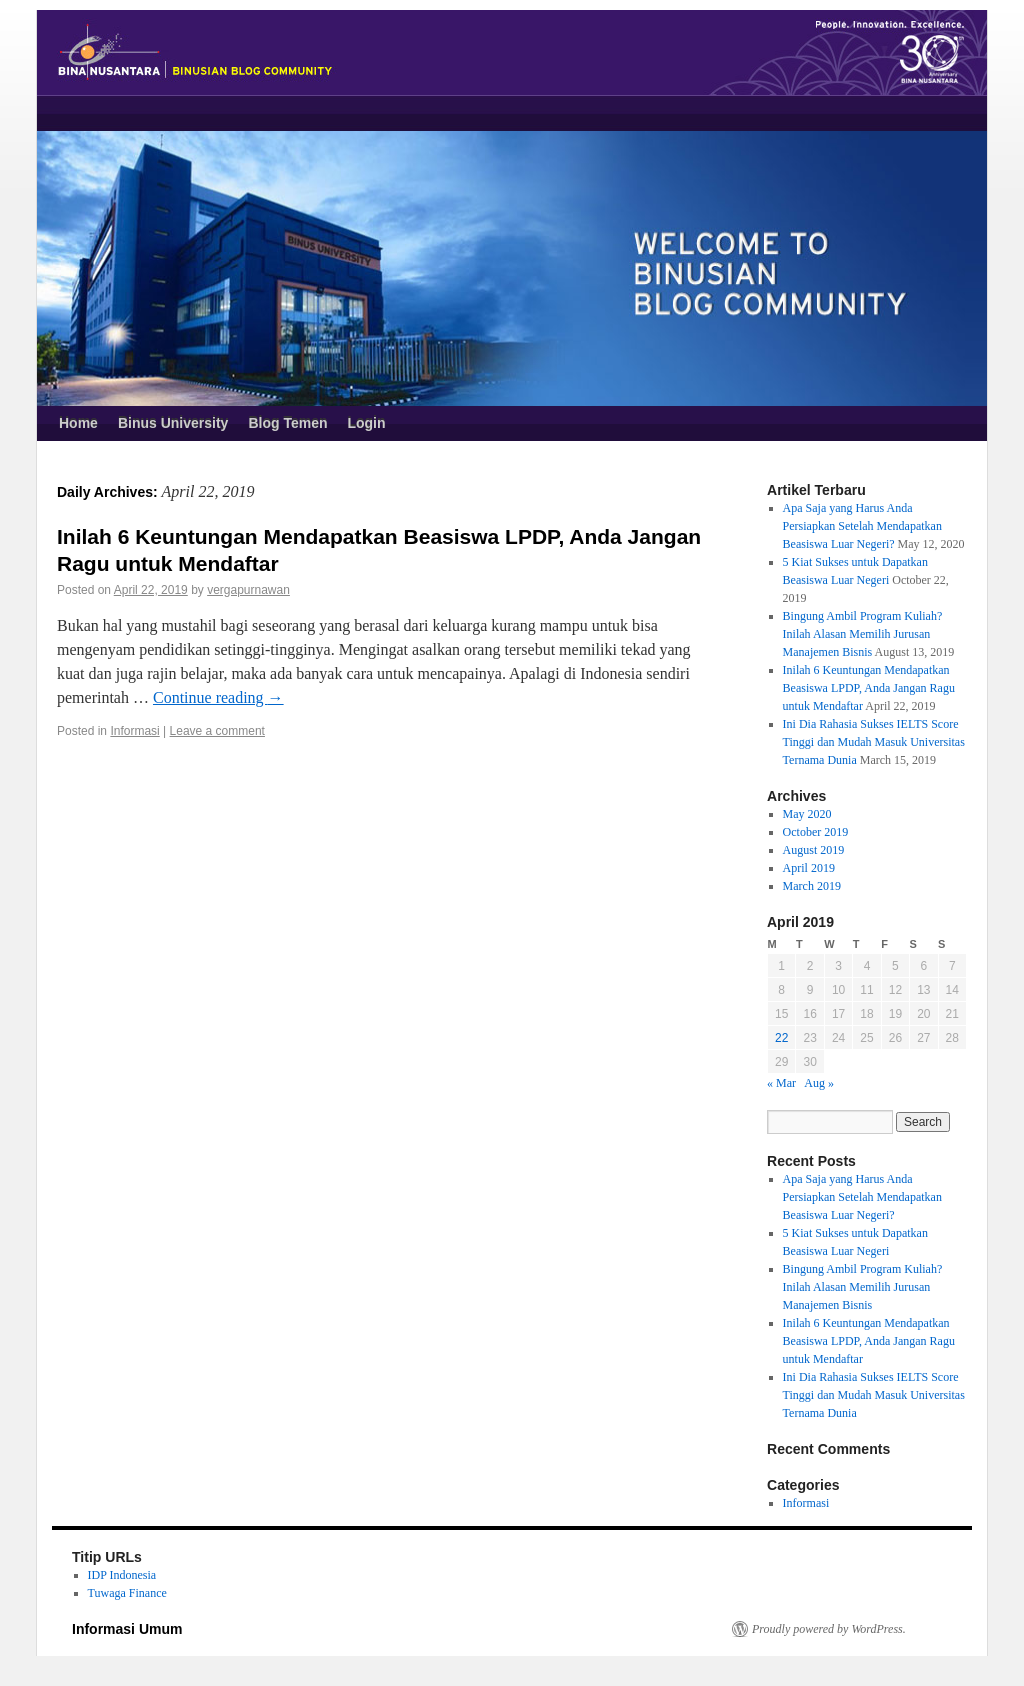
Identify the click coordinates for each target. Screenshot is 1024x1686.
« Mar (781, 1083)
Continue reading (218, 697)
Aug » (819, 1083)
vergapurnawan (248, 590)
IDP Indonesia (122, 1575)
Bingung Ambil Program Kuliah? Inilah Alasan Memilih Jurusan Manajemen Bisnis (863, 634)
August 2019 (814, 850)
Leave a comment (217, 731)
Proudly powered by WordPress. (829, 1629)
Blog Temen (287, 423)
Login (366, 423)
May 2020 (807, 814)
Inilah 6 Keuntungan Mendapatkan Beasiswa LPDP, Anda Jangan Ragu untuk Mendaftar (869, 688)
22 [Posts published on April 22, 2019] (781, 1038)
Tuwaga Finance (127, 1593)
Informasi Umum (127, 1629)
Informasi (134, 731)
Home (78, 423)
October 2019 (816, 832)
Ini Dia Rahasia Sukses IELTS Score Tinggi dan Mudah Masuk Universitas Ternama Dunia (874, 742)
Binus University (173, 423)
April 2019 (809, 868)
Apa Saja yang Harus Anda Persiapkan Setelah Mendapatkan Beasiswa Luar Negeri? (862, 526)
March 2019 (812, 886)
